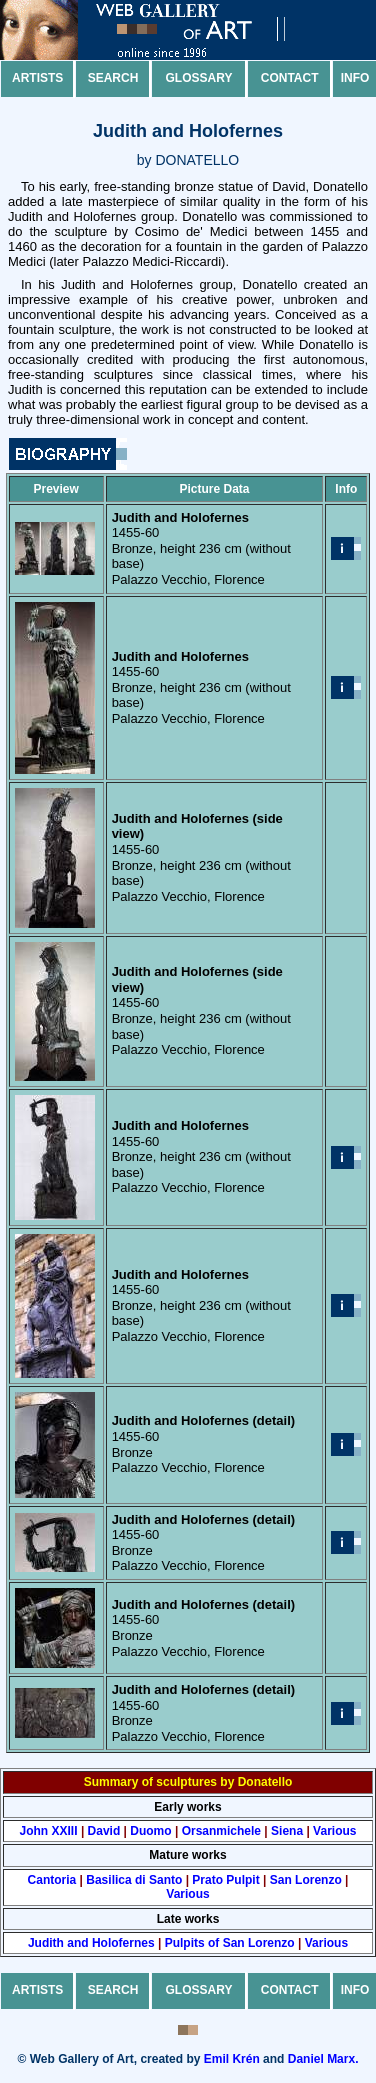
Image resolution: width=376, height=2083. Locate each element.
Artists (37, 78)
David (104, 1831)
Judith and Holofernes (91, 1943)
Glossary (199, 78)
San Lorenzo (306, 1880)
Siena (287, 1831)
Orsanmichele (221, 1831)
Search (113, 78)
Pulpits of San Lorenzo (230, 1943)
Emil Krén (232, 2059)
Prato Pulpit (225, 1880)
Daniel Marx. (323, 2059)
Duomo (150, 1831)
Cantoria (52, 1880)
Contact (290, 78)
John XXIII (49, 1831)
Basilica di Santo (134, 1880)
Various (334, 1831)
